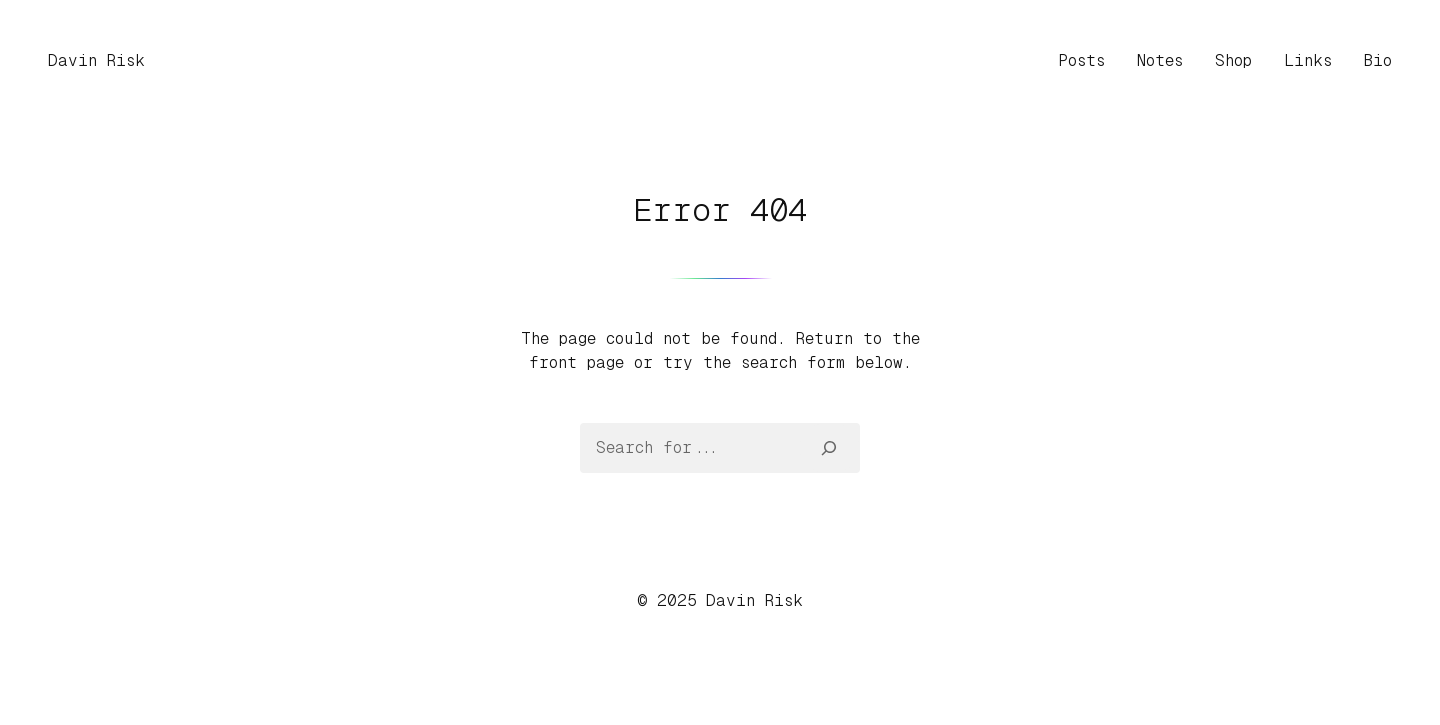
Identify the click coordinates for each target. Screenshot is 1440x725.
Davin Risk (96, 60)
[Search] (829, 448)
